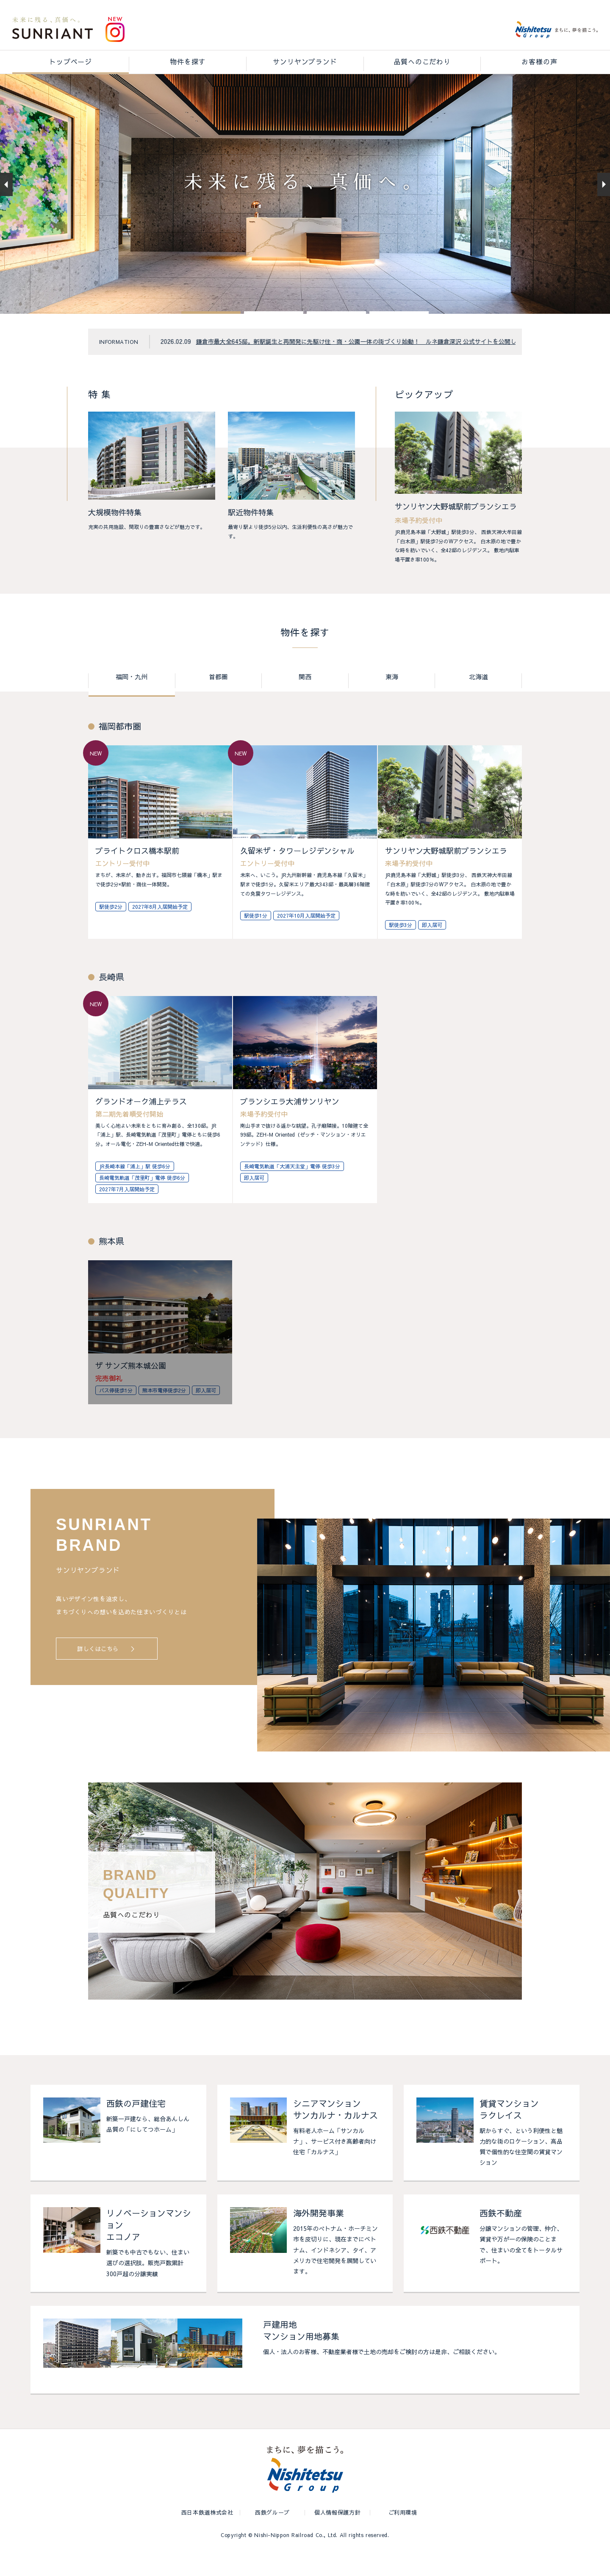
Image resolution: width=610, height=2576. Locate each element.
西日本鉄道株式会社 (207, 2536)
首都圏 (218, 701)
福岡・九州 (131, 701)
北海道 (478, 701)
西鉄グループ (272, 2536)
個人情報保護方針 (337, 2536)
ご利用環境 (402, 2536)
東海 (391, 701)
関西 (305, 701)
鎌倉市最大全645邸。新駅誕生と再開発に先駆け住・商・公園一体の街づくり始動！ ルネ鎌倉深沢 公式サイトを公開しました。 (368, 364)
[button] (211, 336)
